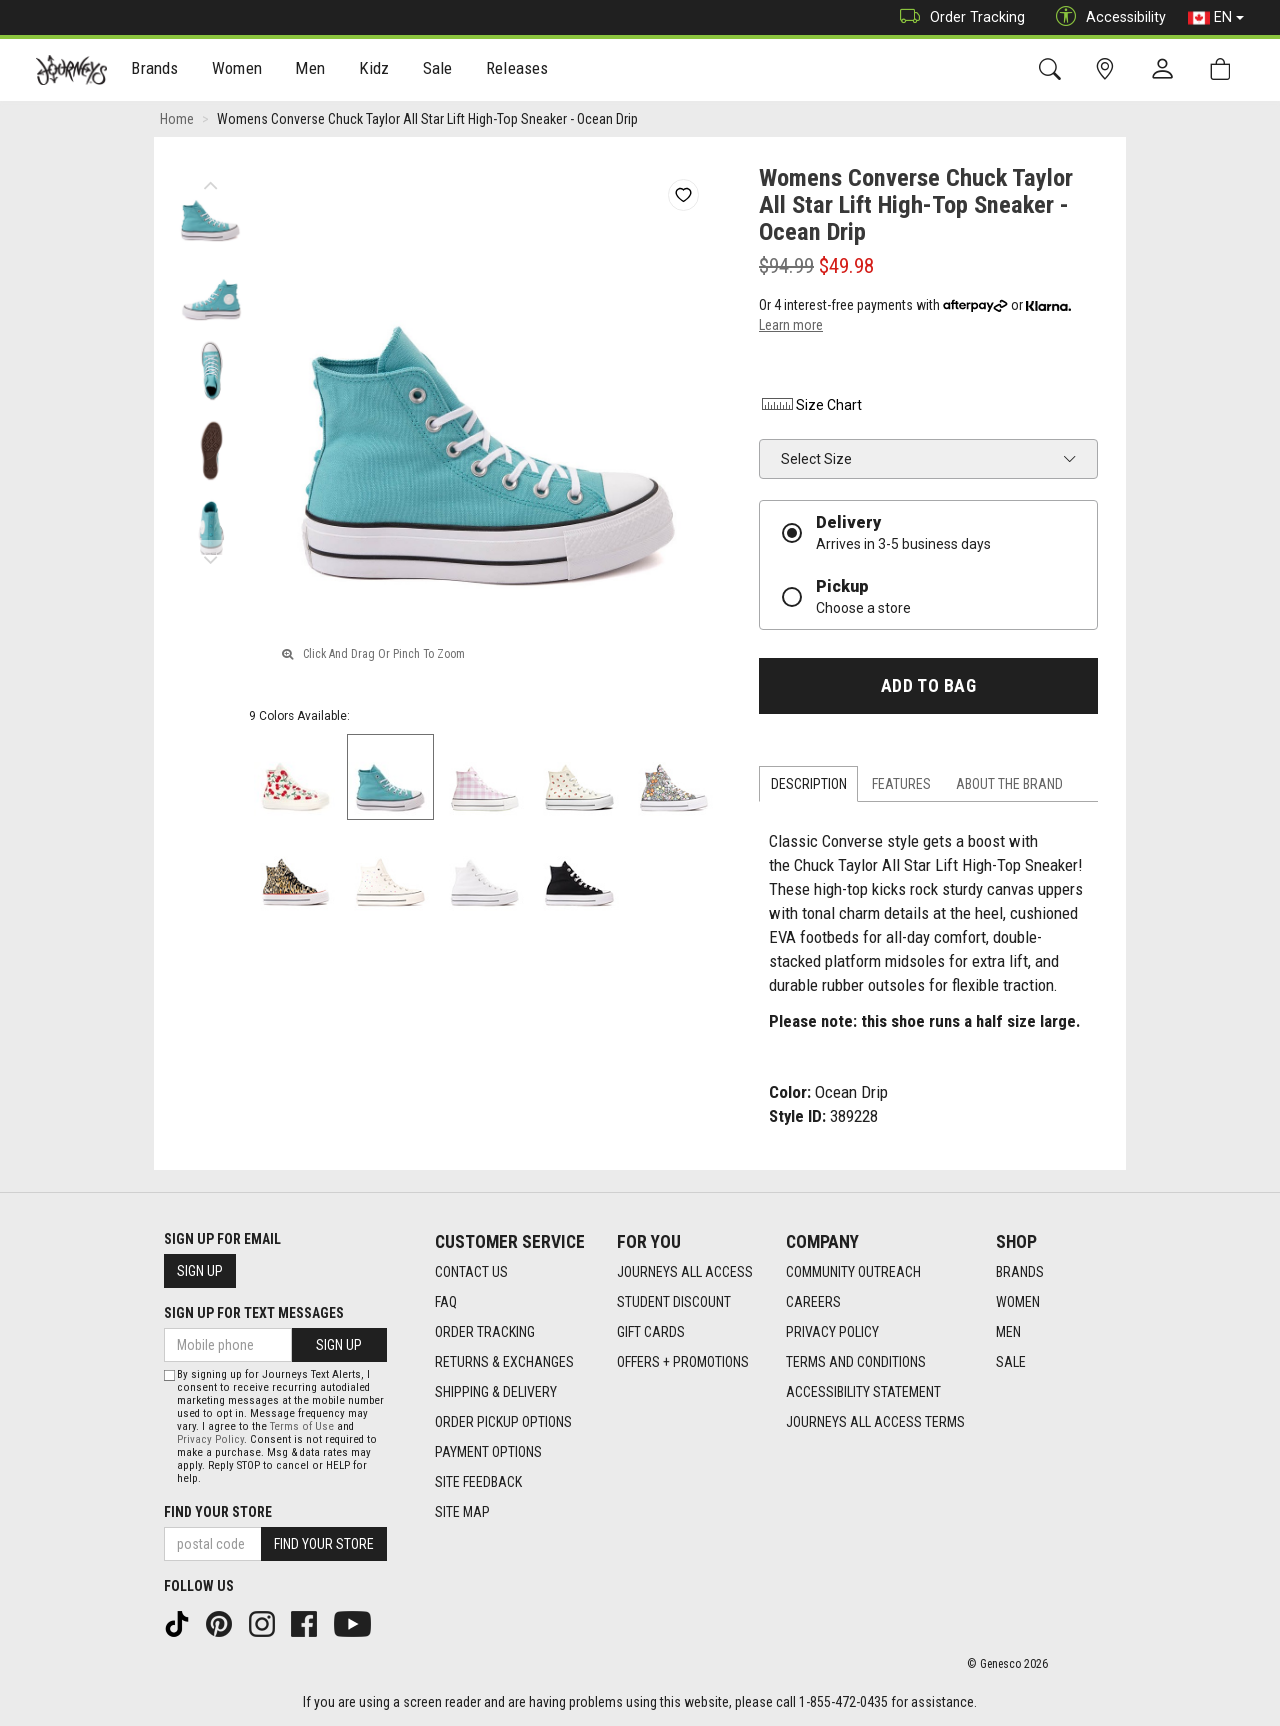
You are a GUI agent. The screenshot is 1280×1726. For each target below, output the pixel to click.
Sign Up (200, 1271)
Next (210, 555)
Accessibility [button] (1106, 17)
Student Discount (674, 1302)
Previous (210, 180)
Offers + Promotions (683, 1362)
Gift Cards (651, 1332)
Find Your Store (218, 1512)
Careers (813, 1302)
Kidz (374, 71)
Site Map (462, 1512)
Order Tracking (957, 17)
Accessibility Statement (863, 1392)
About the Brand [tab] (1009, 784)
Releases (517, 71)
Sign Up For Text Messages (254, 1313)
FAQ (446, 1302)
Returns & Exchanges (504, 1362)
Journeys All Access (685, 1272)
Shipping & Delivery (496, 1392)
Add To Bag (928, 686)
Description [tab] (809, 784)
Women (237, 71)
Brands (154, 71)
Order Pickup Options (503, 1422)
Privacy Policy (832, 1332)
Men (310, 71)
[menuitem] (155, 70)
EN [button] (1216, 18)
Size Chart (810, 405)
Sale (438, 71)
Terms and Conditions (856, 1362)
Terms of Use (302, 1426)
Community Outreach (853, 1272)
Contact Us (471, 1272)
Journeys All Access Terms (875, 1422)
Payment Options (488, 1452)
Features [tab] (901, 784)
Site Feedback (478, 1482)
